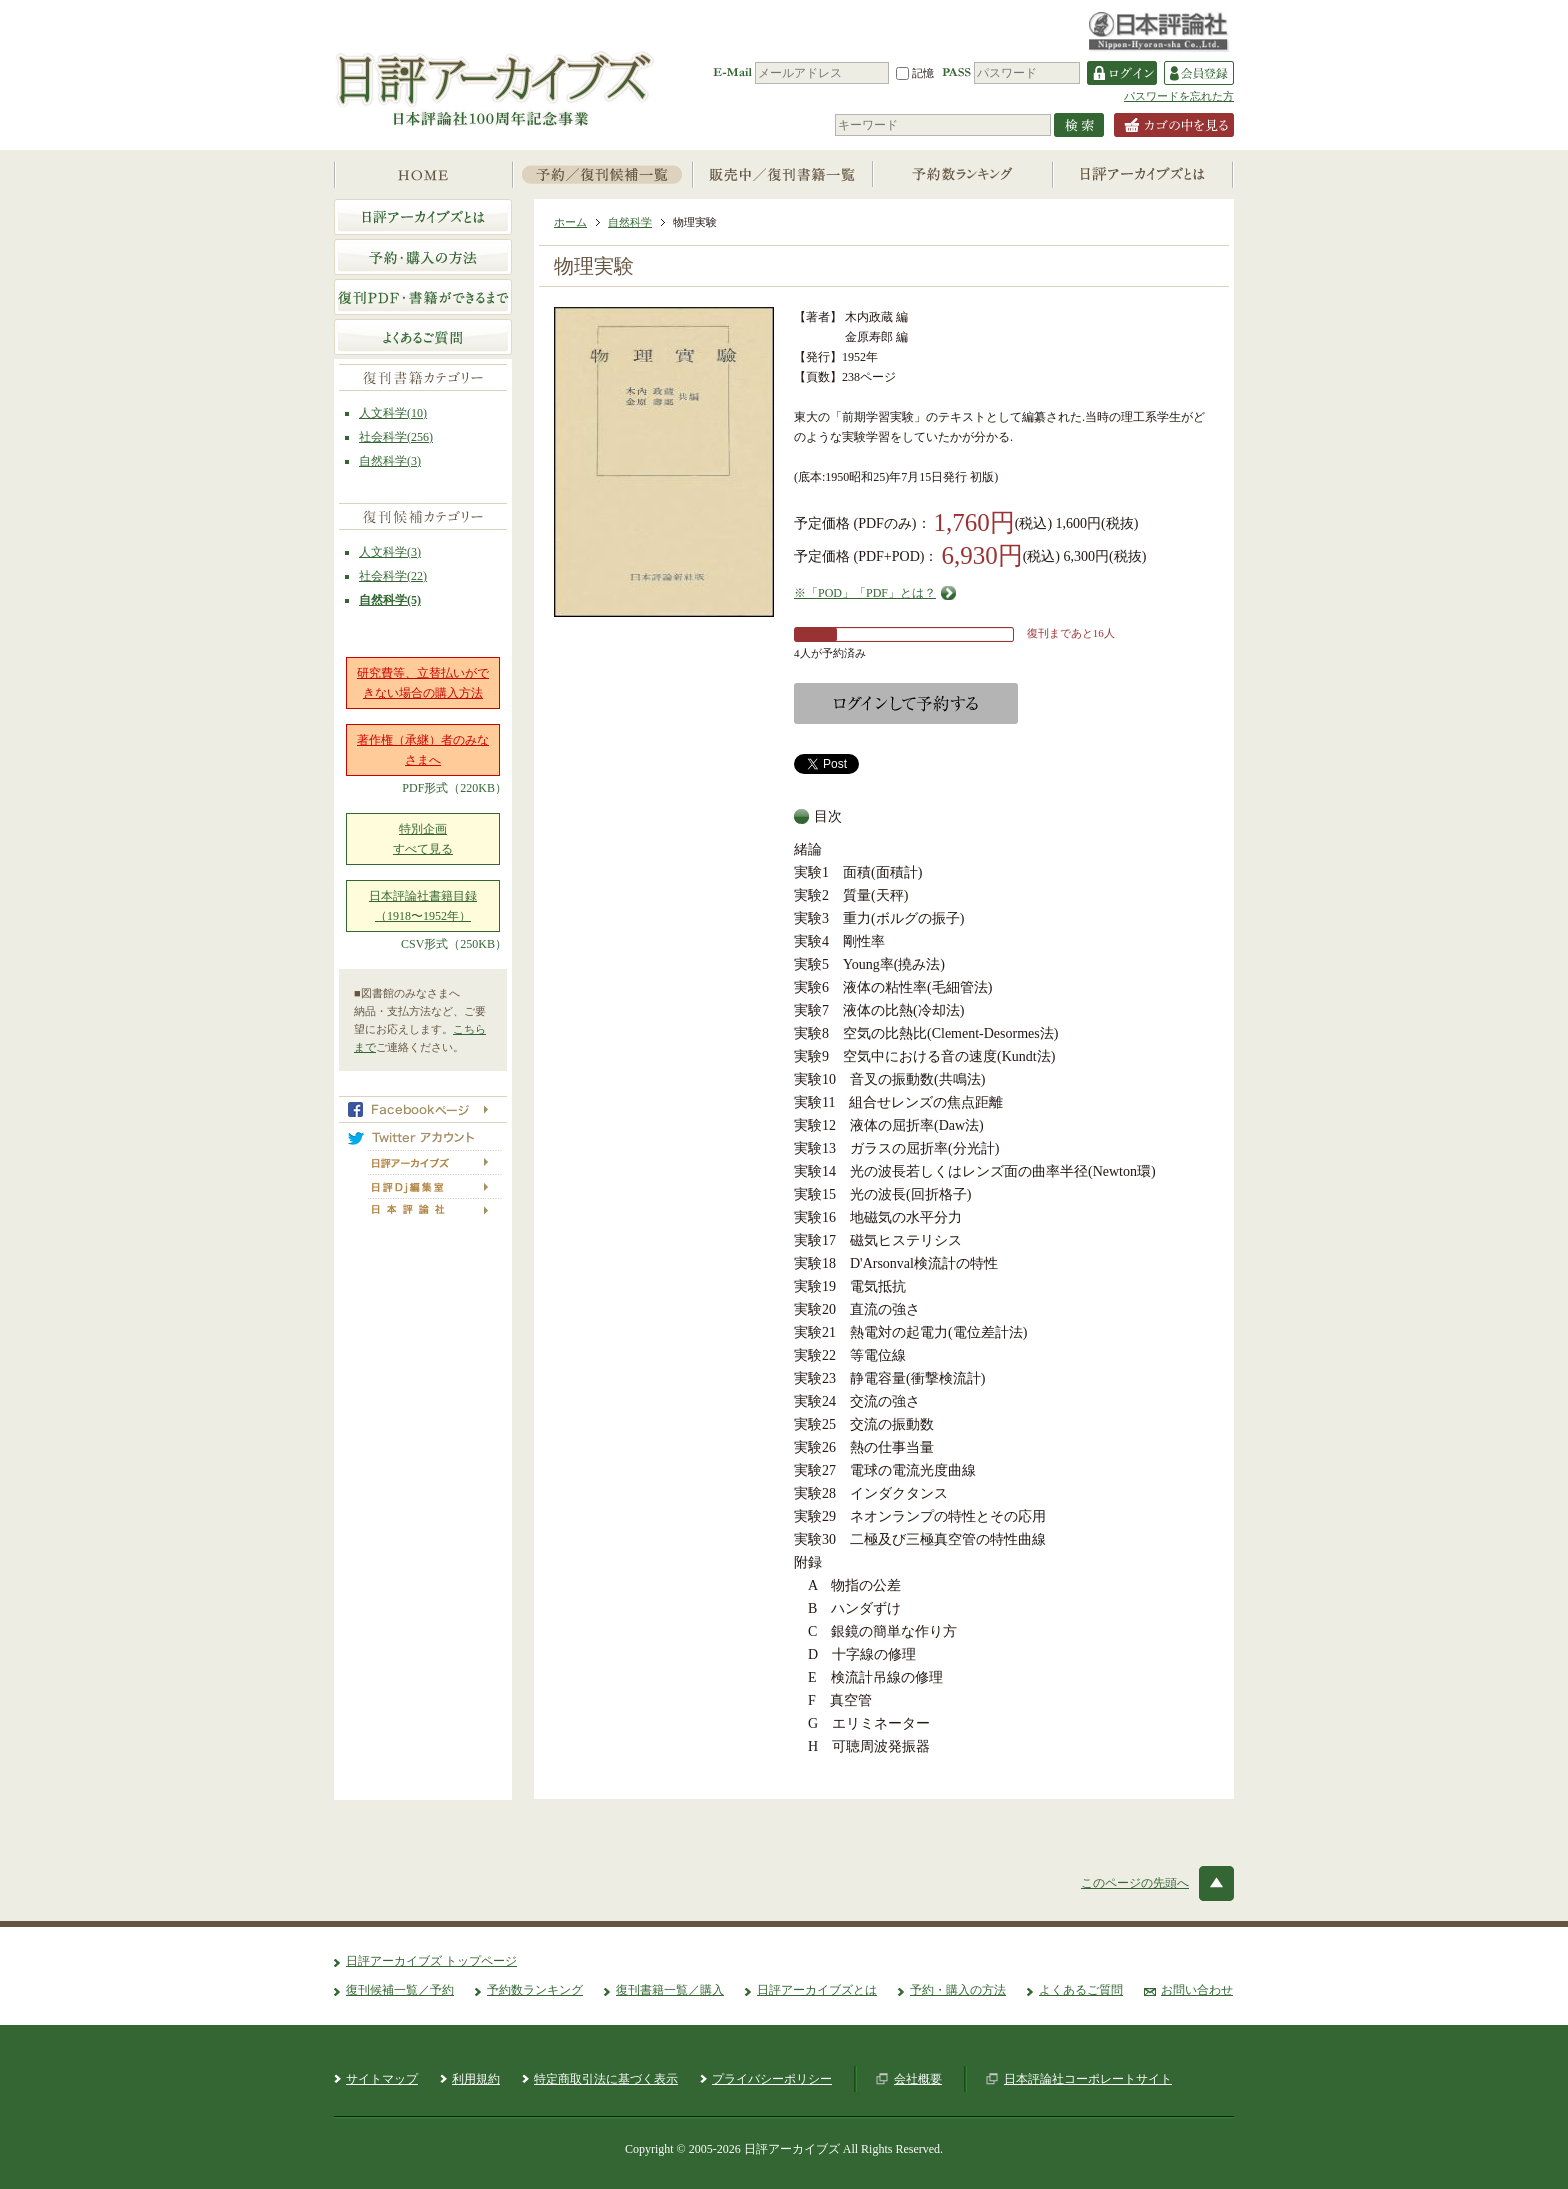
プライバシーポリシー (772, 2079)
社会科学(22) (393, 576)
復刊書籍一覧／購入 (670, 1990)
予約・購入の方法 (958, 1990)
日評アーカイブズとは (817, 1990)
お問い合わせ (1197, 1990)
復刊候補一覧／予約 (400, 1990)
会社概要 (918, 2079)
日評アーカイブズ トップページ (431, 1961)
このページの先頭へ (1135, 1883)
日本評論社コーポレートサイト (1088, 2079)
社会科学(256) (396, 437)
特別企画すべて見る (423, 839)
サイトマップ (382, 2079)
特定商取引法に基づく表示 (606, 2079)
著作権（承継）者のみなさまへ (423, 750)
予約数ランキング (535, 1990)
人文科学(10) (393, 413)
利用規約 (476, 2079)
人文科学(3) (390, 552)
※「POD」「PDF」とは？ (865, 593)
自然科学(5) (390, 600)
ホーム (570, 222)
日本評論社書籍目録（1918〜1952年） (423, 906)
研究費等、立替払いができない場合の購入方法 (423, 683)
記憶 (915, 73)
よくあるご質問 (1081, 1990)
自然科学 (630, 222)
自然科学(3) (390, 461)
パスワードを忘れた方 (1179, 96)
